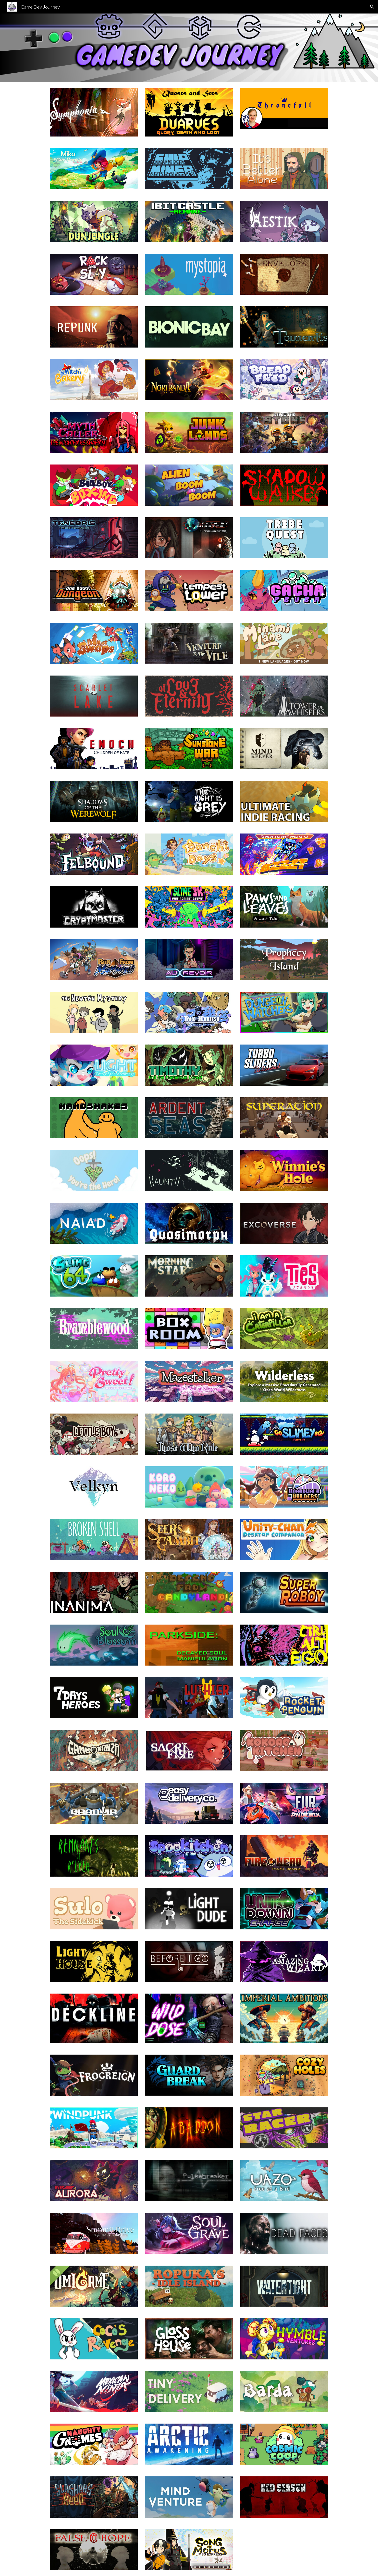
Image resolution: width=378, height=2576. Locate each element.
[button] (372, 7)
